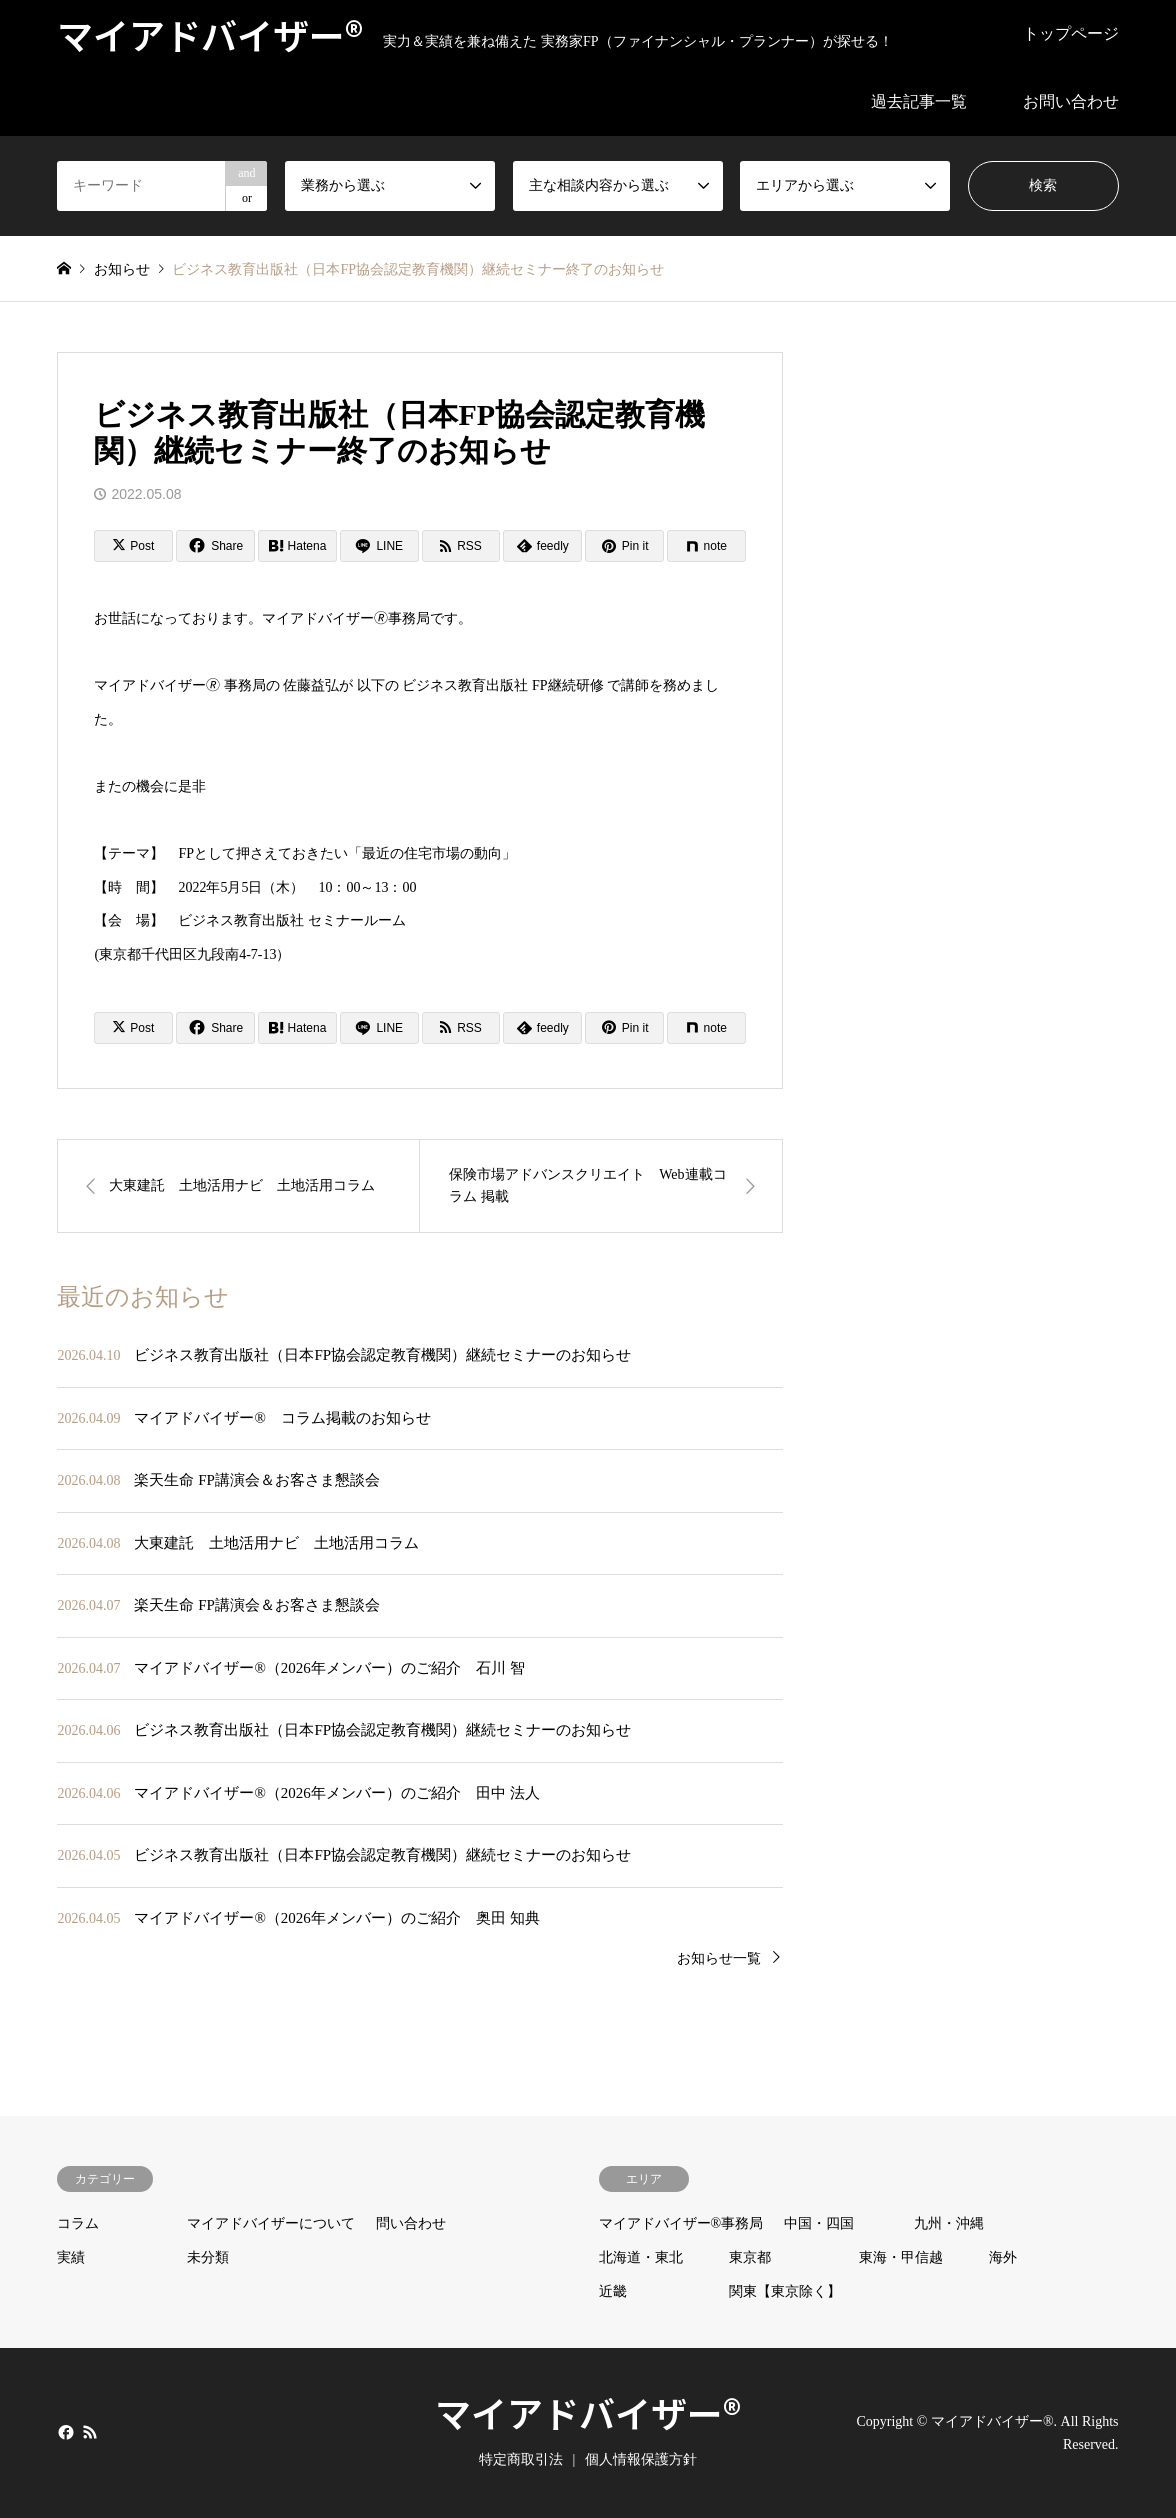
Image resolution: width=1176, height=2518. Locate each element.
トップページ (1071, 33)
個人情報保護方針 (641, 2459)
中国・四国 (819, 2223)
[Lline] (379, 546)
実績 (71, 2257)
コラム (78, 2223)
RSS (90, 2432)
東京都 (750, 2257)
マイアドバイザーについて (271, 2223)
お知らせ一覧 (719, 1958)
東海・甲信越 (901, 2257)
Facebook (64, 2432)
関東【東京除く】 (785, 2291)
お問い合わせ (1071, 101)
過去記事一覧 (919, 101)
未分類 (208, 2257)
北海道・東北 (641, 2257)
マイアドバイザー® (588, 2412)
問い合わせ (411, 2223)
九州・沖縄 (949, 2223)
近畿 (613, 2291)
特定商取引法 (521, 2459)
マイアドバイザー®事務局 (681, 2223)
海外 (1003, 2257)
